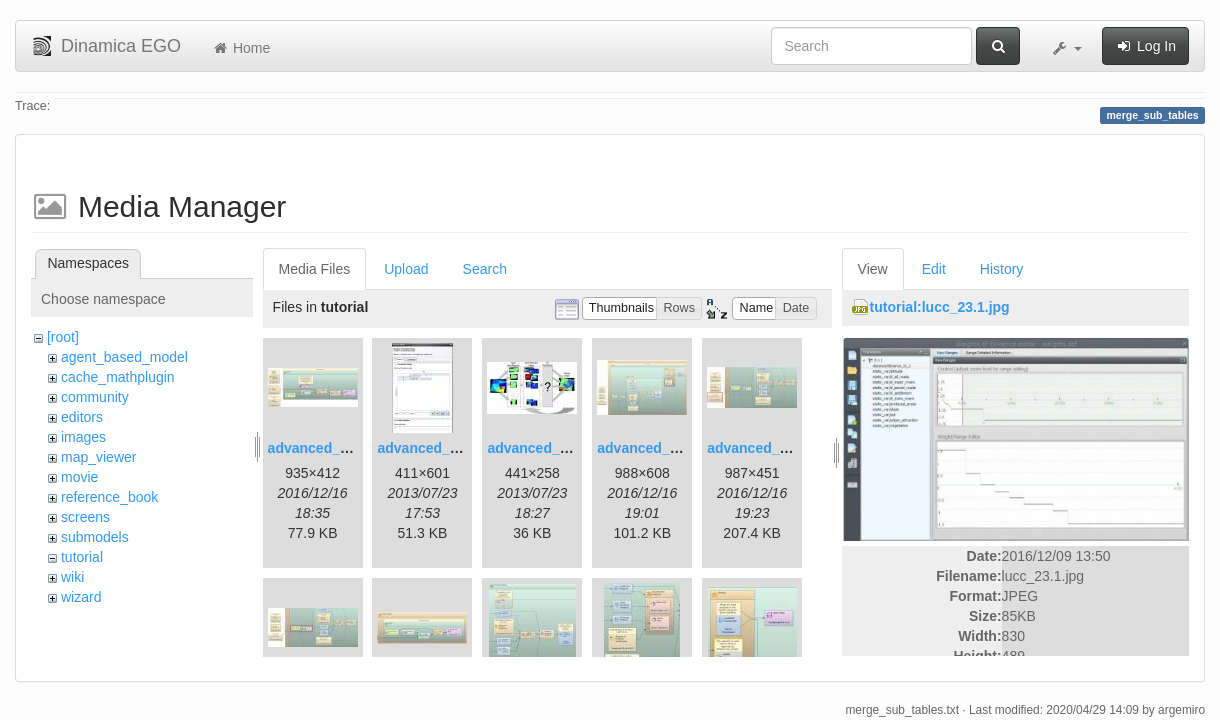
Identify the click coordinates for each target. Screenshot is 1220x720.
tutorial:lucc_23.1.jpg (940, 307)
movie (79, 477)
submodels (95, 537)
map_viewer (98, 457)
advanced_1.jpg (320, 448)
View (873, 269)
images (83, 437)
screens (85, 517)
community (95, 397)
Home (240, 48)
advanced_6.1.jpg (765, 448)
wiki (72, 577)
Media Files (315, 269)
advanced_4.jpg (649, 448)
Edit (934, 269)
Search (485, 269)
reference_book (109, 497)
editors (82, 417)
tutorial (82, 557)
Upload (406, 269)
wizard (81, 597)
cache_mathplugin (118, 377)
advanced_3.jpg (539, 448)
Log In (1145, 46)
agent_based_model (124, 357)
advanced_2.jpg (429, 448)
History (1002, 269)
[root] (63, 337)
